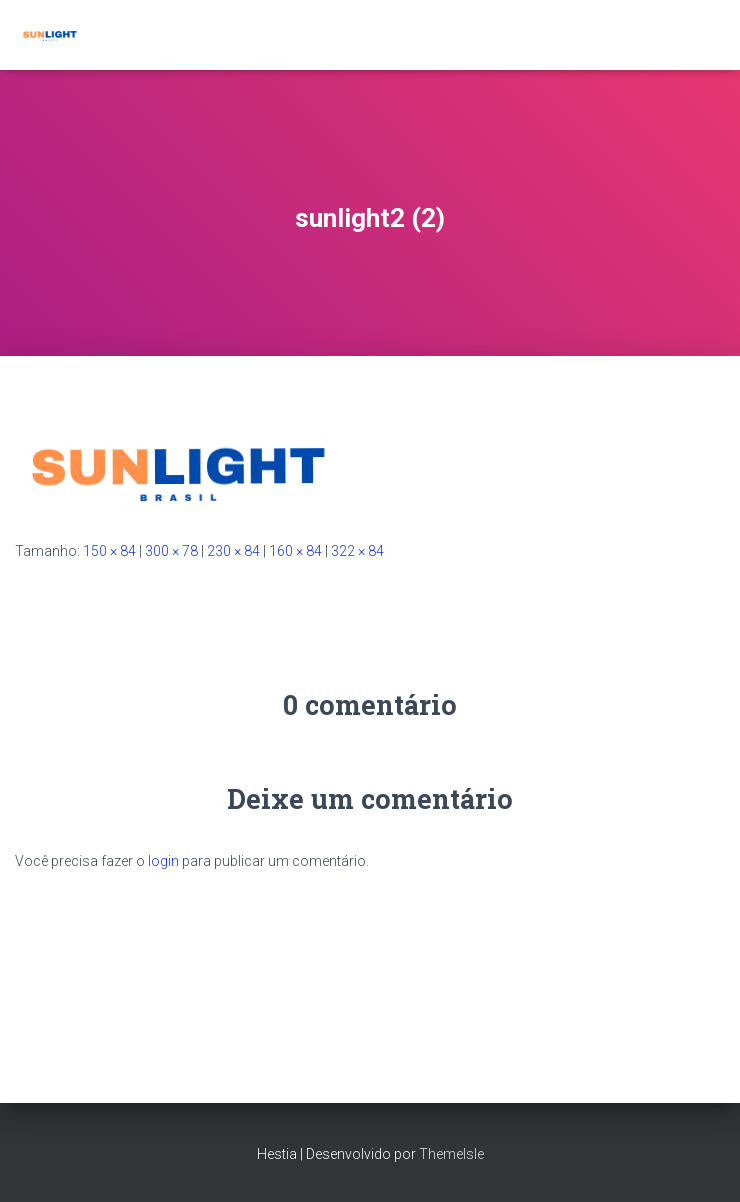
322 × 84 (357, 551)
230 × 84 (233, 551)
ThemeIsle (451, 1154)
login (163, 861)
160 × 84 (295, 551)
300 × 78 (171, 551)
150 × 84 (109, 551)
